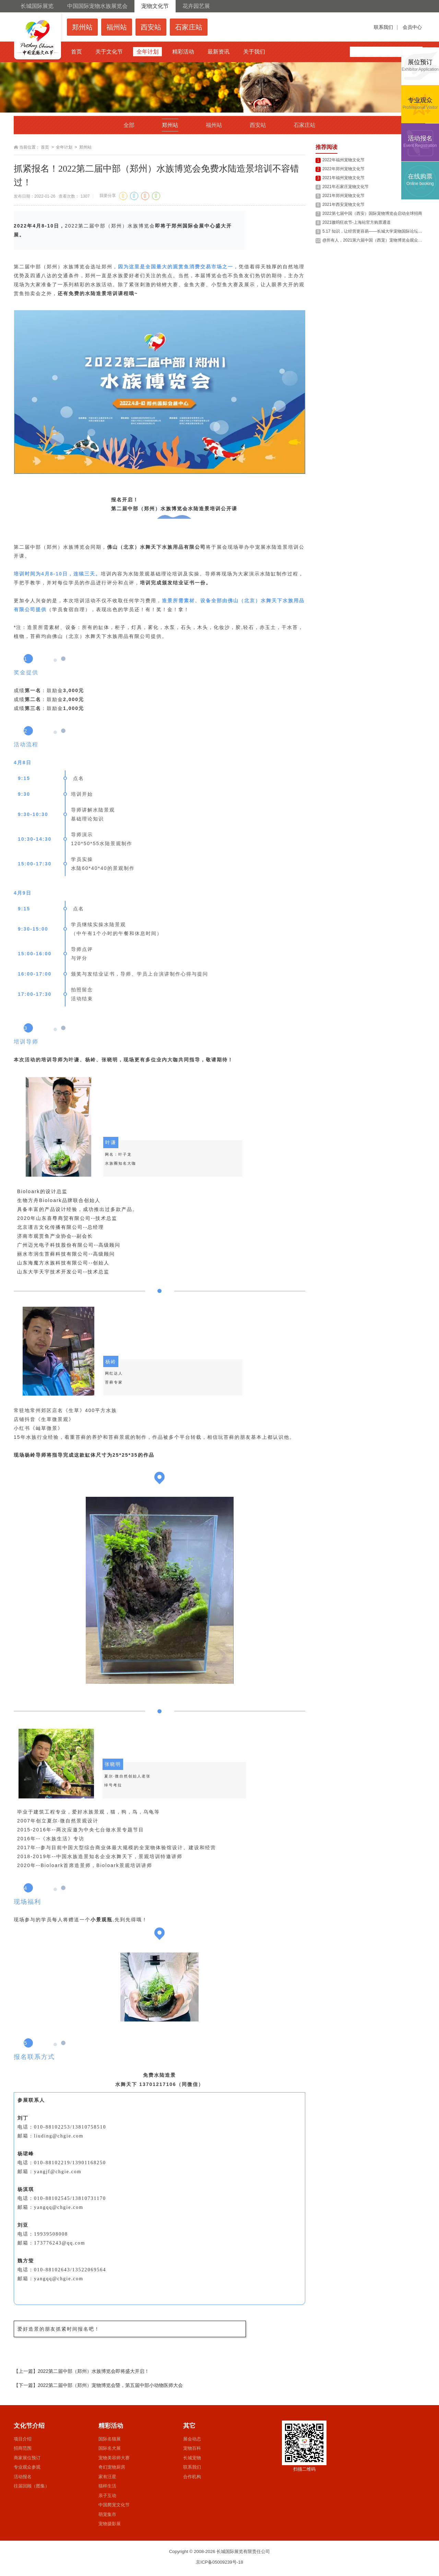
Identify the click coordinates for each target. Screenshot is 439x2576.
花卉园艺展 (196, 6)
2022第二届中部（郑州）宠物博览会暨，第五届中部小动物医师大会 (110, 2385)
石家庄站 (305, 125)
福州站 (214, 125)
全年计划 (64, 147)
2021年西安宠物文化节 (343, 204)
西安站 (258, 125)
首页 (45, 147)
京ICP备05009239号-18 (219, 2562)
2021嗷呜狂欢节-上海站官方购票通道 (356, 222)
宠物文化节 (155, 6)
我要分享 (107, 195)
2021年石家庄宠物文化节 (345, 186)
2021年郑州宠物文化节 (343, 195)
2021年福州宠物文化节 (343, 177)
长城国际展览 (37, 6)
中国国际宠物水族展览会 (97, 6)
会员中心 (412, 27)
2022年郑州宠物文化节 (343, 168)
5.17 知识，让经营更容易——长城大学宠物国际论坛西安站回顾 (380, 231)
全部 (128, 125)
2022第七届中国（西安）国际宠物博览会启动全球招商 (372, 213)
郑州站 (170, 125)
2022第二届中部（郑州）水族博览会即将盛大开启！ (93, 2371)
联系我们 (383, 27)
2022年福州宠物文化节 (343, 160)
